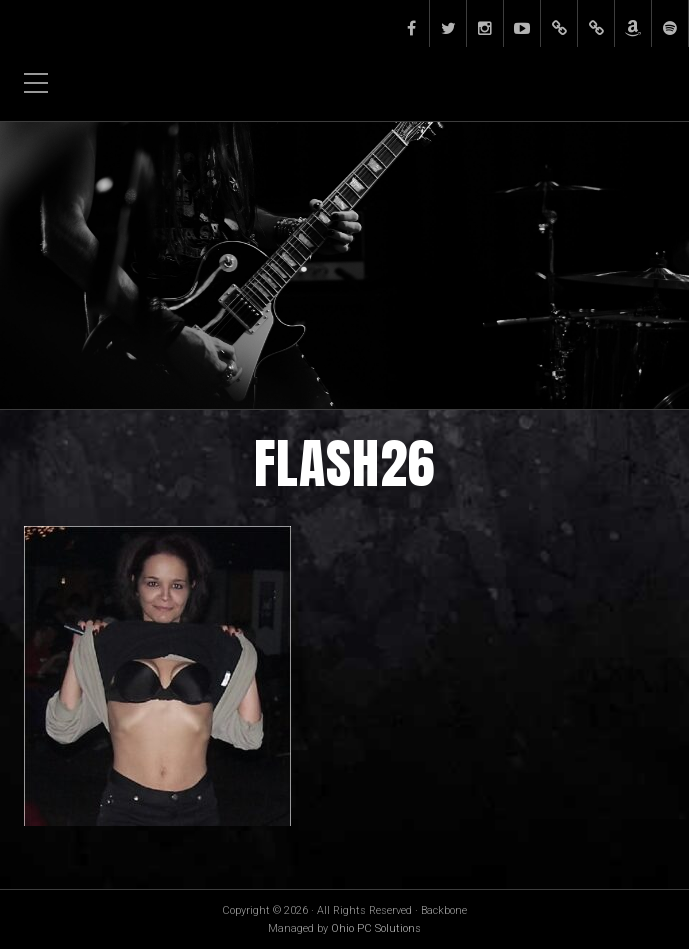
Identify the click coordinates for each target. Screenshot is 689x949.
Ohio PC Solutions (376, 928)
